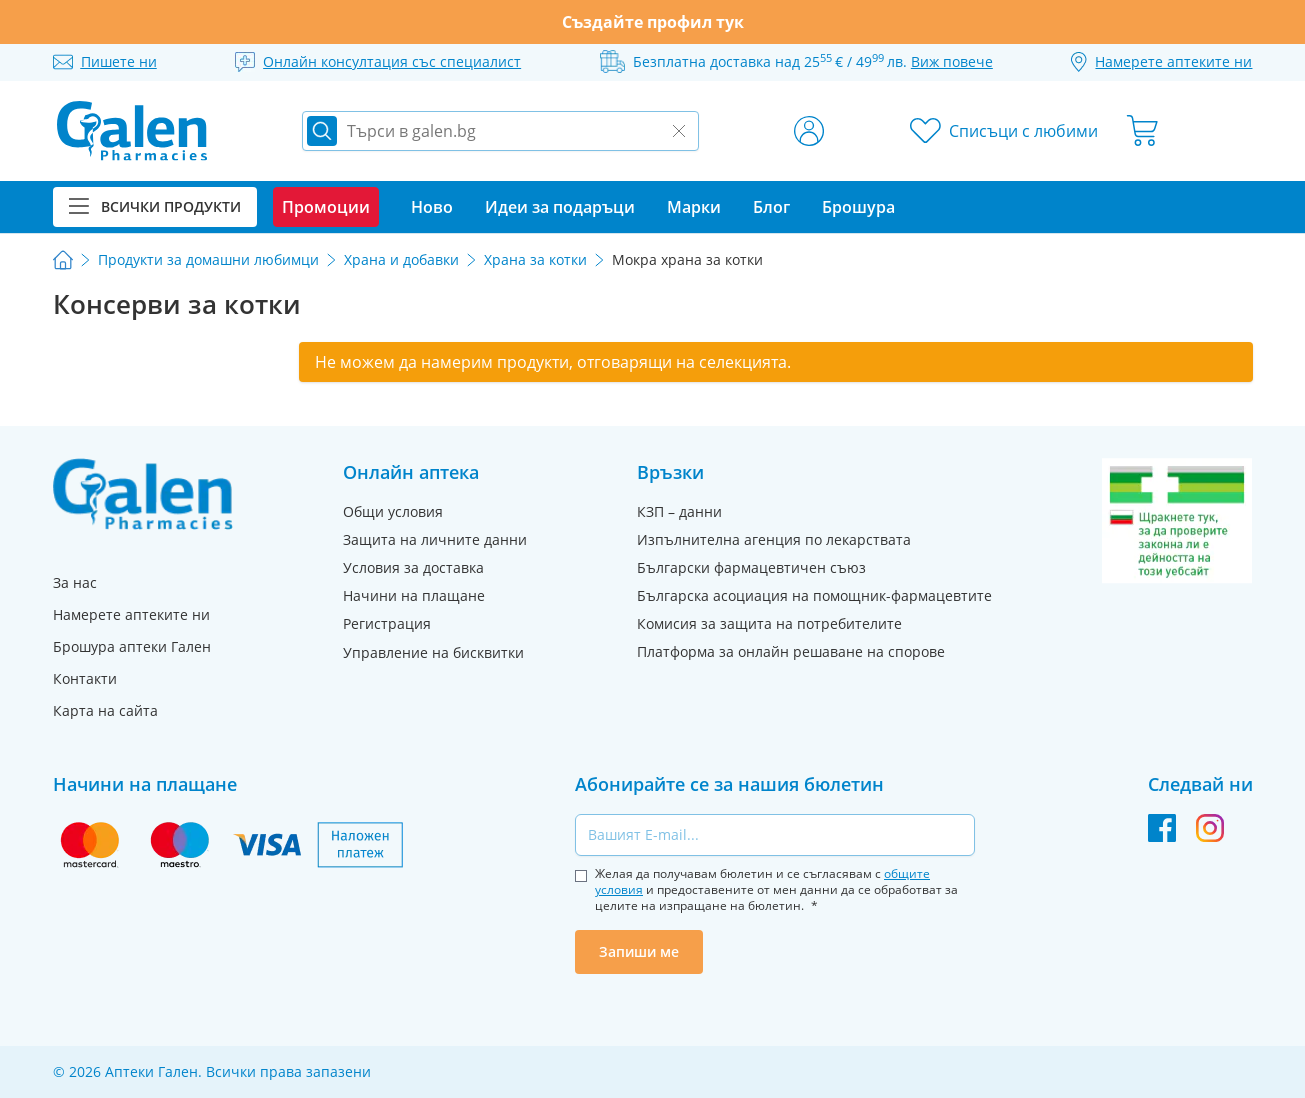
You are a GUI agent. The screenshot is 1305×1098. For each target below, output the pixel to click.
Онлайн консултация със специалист (392, 61)
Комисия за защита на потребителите (769, 623)
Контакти (85, 678)
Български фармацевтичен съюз (751, 567)
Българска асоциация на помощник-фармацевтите (814, 595)
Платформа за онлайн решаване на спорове (791, 651)
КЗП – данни (679, 511)
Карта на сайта (105, 710)
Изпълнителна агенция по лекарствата (774, 539)
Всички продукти (155, 206)
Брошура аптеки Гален (132, 646)
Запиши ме (639, 951)
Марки (694, 207)
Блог (771, 207)
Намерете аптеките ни (131, 614)
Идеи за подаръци (560, 207)
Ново (432, 207)
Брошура (858, 207)
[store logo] (132, 131)
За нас (75, 582)
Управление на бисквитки (433, 652)
